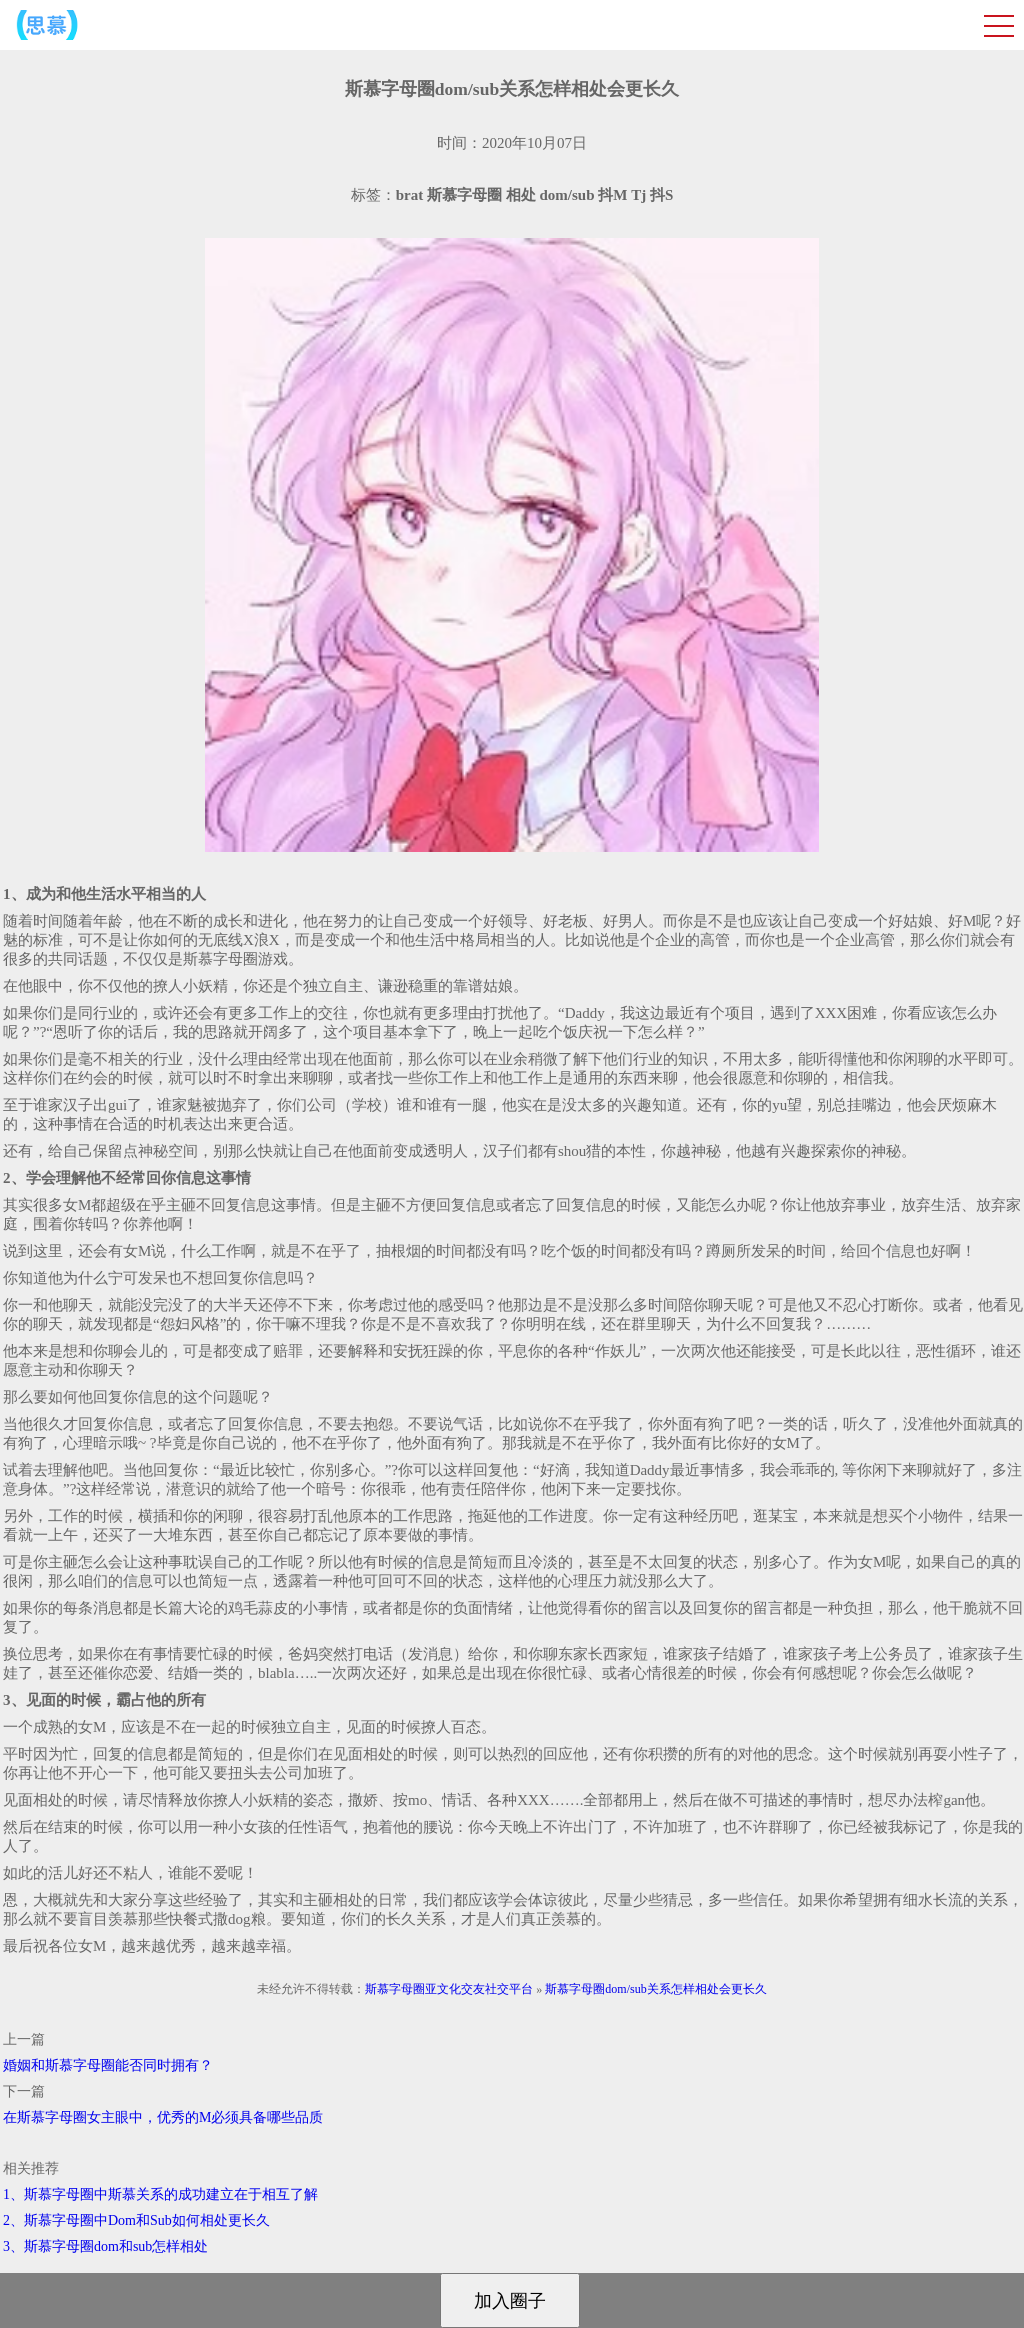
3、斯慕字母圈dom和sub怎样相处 (105, 2246)
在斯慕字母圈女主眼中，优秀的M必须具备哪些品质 (163, 2117)
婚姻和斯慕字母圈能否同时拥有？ (108, 2065)
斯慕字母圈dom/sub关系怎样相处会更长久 (655, 1989)
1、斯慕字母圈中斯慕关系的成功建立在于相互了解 (160, 2194)
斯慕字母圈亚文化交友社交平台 (449, 1989)
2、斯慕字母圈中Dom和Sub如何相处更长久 (136, 2220)
